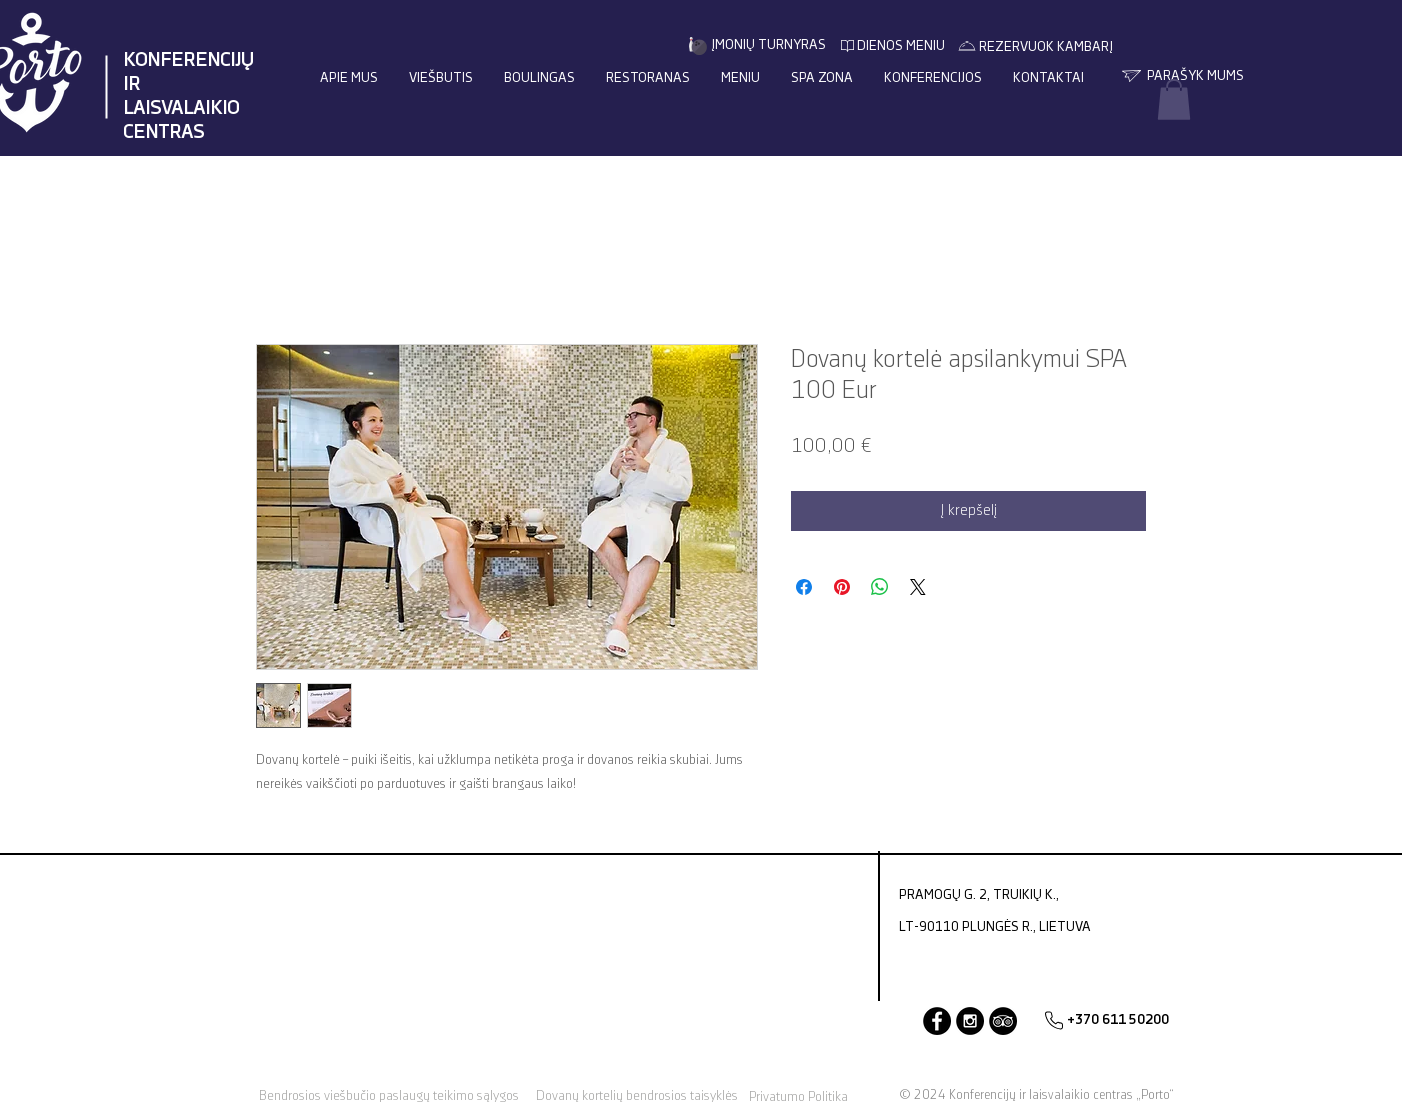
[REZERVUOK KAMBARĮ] (1045, 47)
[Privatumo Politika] (798, 1097)
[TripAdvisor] (1003, 1021)
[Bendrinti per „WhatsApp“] (880, 587)
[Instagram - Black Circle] (970, 1021)
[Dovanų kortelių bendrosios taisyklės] (636, 1096)
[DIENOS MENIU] (901, 46)
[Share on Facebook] (804, 587)
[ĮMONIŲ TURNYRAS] (768, 45)
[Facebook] (937, 1021)
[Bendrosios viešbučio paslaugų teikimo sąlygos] (389, 1096)
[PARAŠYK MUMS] (1195, 76)
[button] (1174, 99)
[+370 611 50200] (1118, 1020)
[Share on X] (918, 587)
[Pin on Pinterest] (842, 587)
